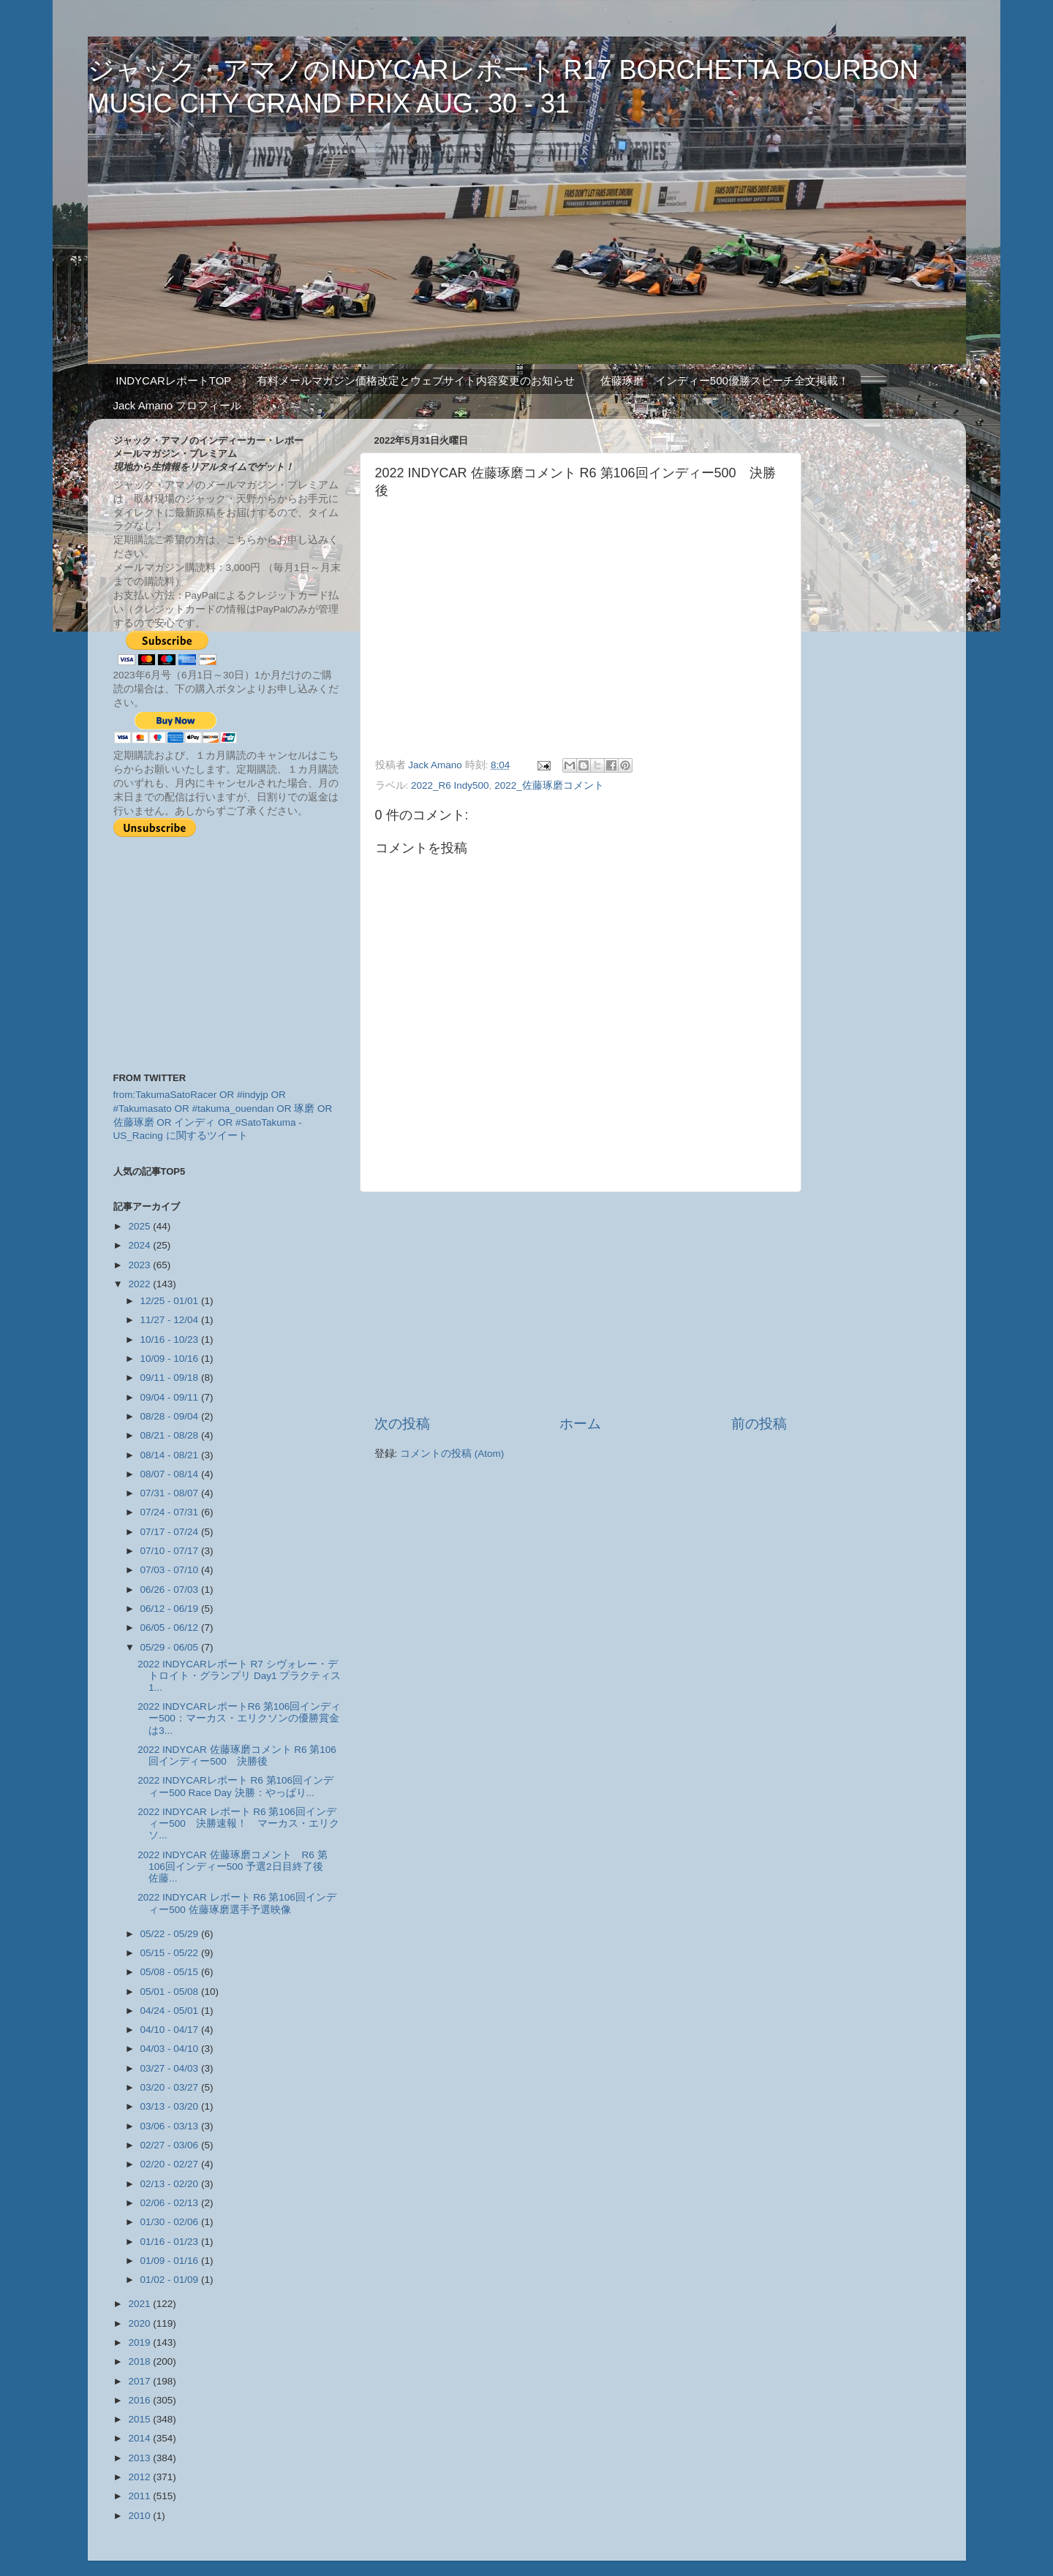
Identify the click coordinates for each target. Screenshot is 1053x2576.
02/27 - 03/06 (170, 2145)
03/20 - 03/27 (170, 2087)
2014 (140, 2438)
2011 (140, 2495)
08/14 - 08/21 (170, 1455)
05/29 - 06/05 (170, 1647)
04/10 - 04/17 (170, 2029)
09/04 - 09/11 (170, 1397)
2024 (140, 1245)
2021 (140, 2303)
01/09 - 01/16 (170, 2260)
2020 (140, 2323)
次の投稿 (402, 1423)
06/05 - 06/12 (170, 1627)
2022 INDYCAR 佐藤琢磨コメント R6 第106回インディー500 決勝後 (236, 1755)
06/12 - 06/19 (170, 1608)
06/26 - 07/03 (170, 1589)
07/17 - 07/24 (170, 1531)
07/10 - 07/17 (170, 1550)
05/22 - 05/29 (170, 1933)
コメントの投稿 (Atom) (452, 1453)
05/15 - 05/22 (170, 1952)
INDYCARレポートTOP (173, 380)
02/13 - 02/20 (170, 2183)
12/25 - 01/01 (170, 1300)
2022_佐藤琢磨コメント (549, 785)
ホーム (580, 1423)
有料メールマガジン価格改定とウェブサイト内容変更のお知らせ (416, 380)
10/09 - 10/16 (170, 1358)
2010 (140, 2515)
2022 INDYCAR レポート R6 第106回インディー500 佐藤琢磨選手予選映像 (236, 1903)
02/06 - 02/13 (170, 2202)
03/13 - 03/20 (170, 2106)
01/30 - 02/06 (170, 2221)
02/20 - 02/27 (170, 2164)
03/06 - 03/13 (170, 2126)
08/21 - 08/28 (170, 1435)
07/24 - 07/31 (170, 1512)
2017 (140, 2381)
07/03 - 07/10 (170, 1569)
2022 (140, 1283)
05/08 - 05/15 (170, 1971)
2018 (140, 2361)
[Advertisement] (580, 1303)
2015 (140, 2419)
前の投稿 (759, 1423)
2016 (140, 2400)
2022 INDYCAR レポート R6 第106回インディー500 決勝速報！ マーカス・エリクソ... (238, 1823)
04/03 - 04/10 (170, 2048)
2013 (140, 2457)
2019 (140, 2342)
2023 (140, 1264)
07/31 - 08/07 (170, 1493)
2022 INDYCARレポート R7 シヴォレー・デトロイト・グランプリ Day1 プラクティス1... (239, 1676)
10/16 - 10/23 (170, 1339)
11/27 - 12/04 (170, 1319)
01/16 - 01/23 (170, 2241)
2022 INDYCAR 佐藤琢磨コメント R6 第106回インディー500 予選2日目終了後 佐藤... (235, 1866)
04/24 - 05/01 (170, 2010)
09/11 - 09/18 (170, 1377)
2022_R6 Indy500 (450, 785)
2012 (140, 2476)
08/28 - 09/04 (170, 1416)
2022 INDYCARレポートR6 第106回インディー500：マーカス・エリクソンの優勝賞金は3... (239, 1718)
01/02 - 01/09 (170, 2279)
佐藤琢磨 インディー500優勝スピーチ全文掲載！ (724, 380)
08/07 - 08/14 (170, 1474)
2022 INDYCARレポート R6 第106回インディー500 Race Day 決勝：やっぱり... (235, 1786)
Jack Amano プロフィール (177, 405)
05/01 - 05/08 (170, 1991)
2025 (140, 1226)
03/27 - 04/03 (170, 2068)
